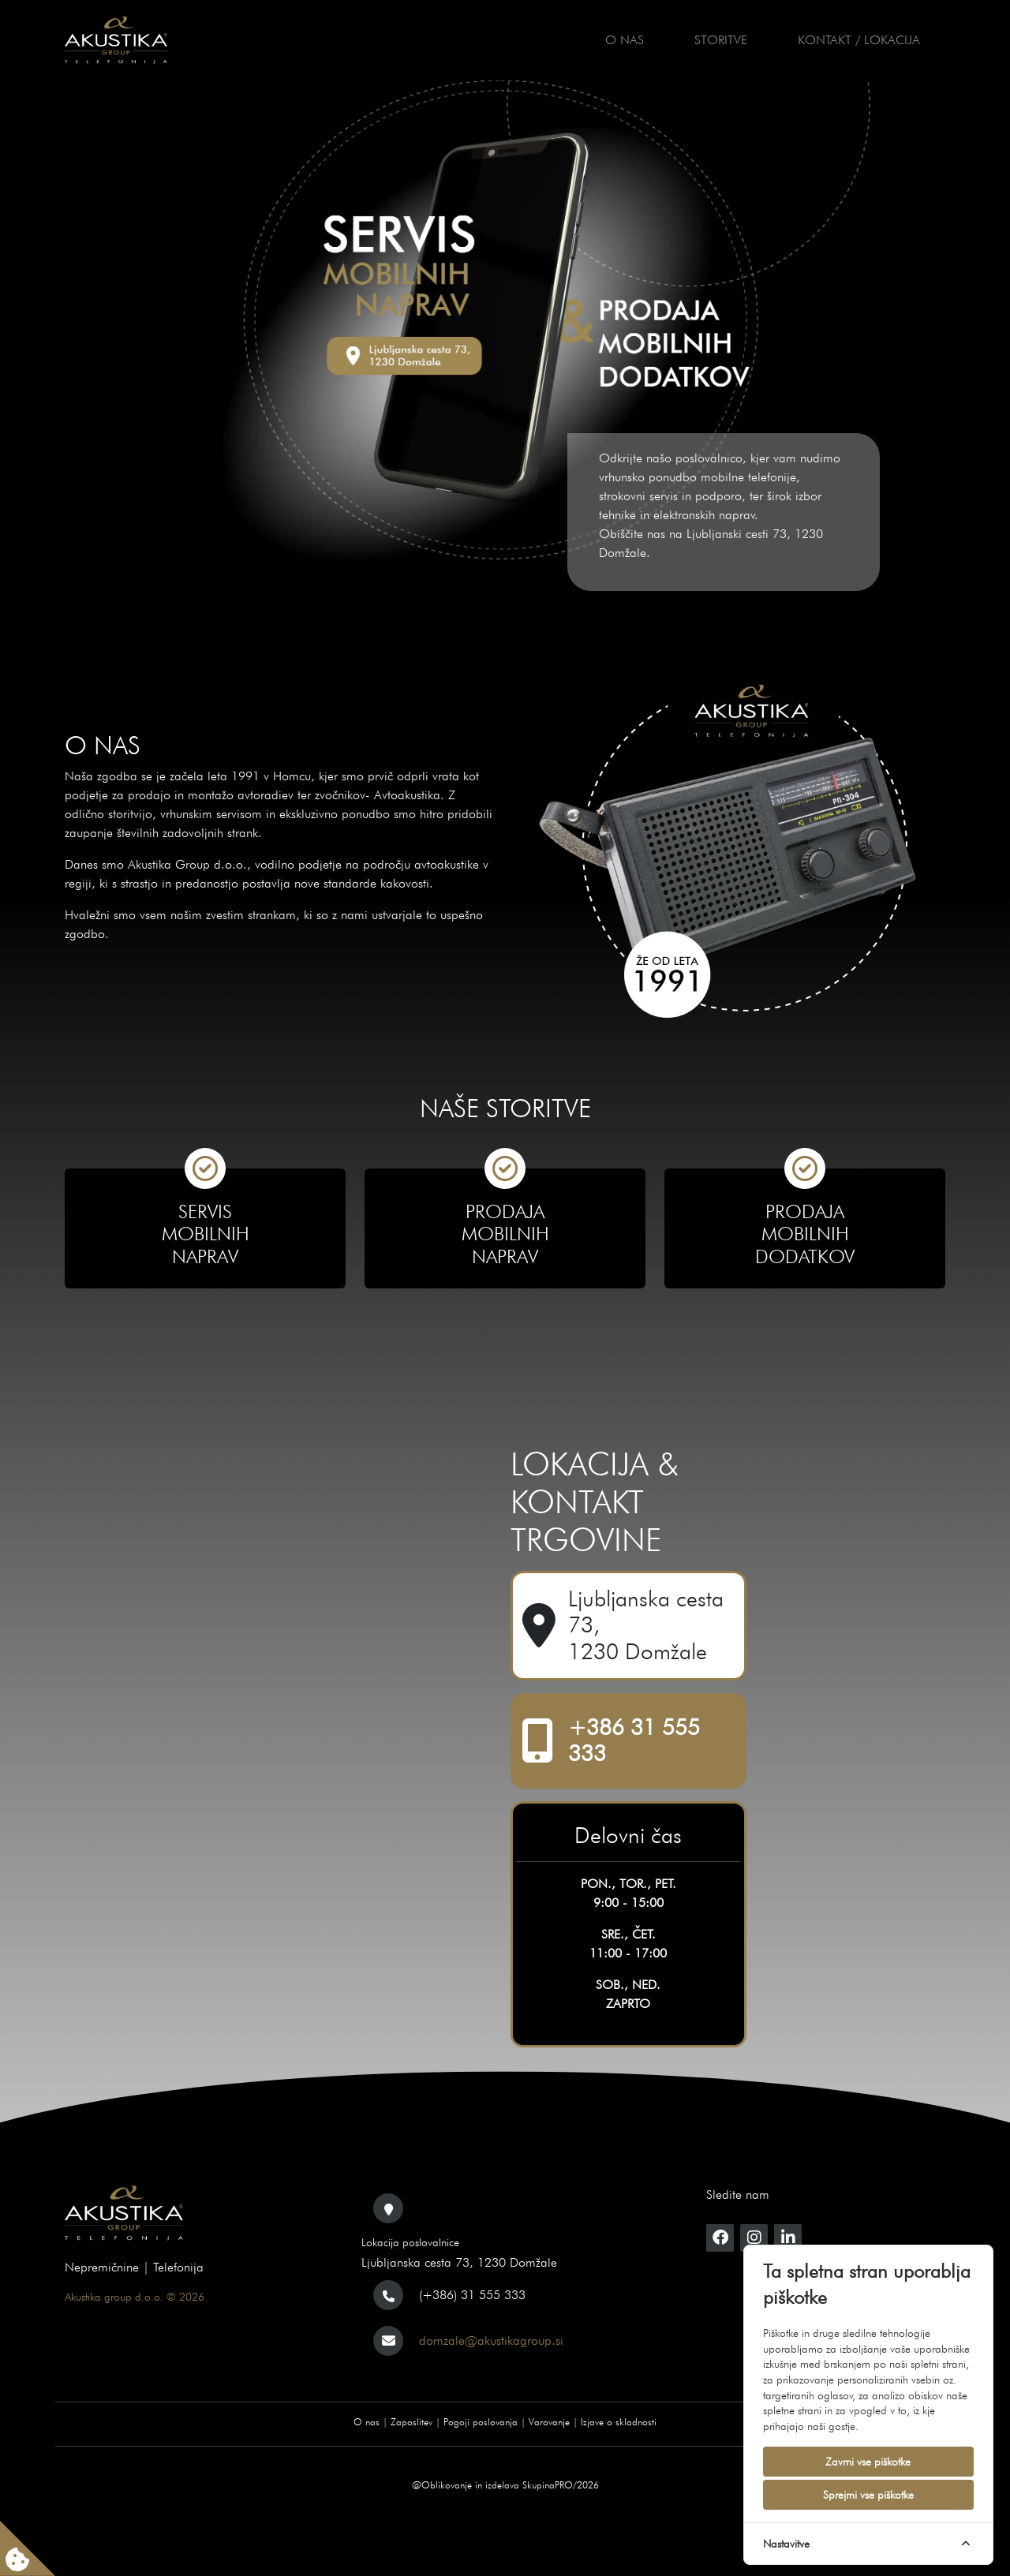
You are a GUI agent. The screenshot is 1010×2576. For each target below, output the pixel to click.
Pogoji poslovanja (480, 2422)
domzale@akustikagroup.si (491, 2340)
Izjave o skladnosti (618, 2422)
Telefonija (178, 2267)
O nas (624, 39)
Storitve (720, 39)
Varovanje (549, 2422)
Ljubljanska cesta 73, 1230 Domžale (646, 1625)
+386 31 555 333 (634, 1740)
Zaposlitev (411, 2422)
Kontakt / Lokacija (859, 39)
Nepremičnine (102, 2267)
